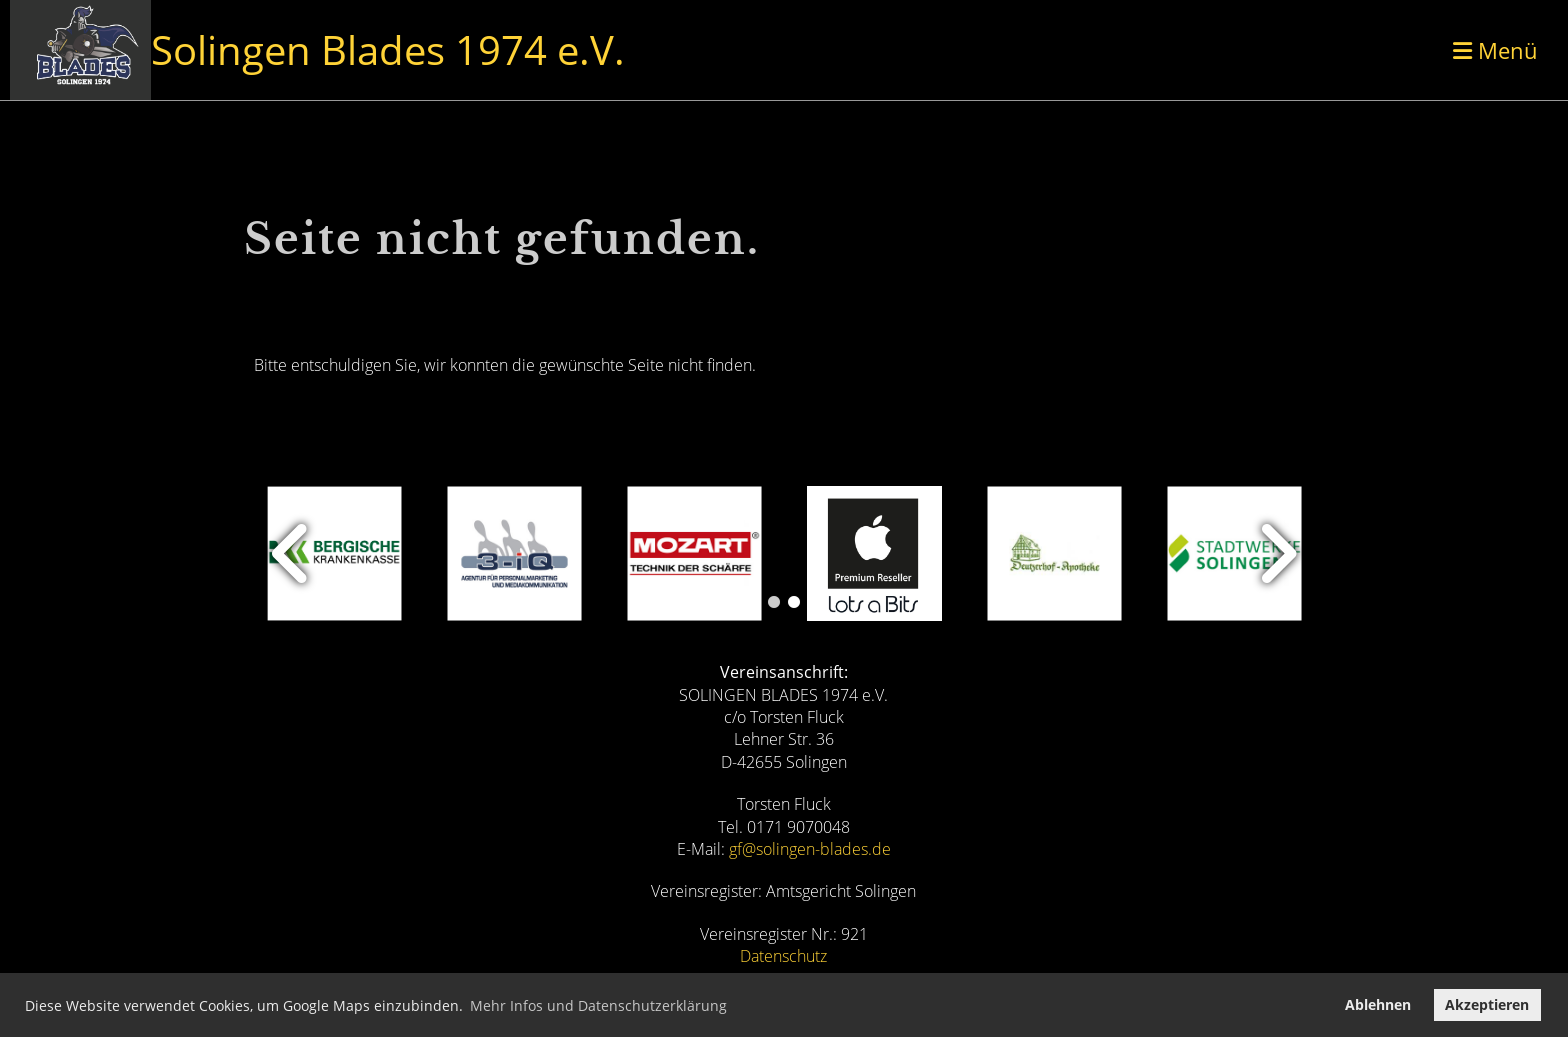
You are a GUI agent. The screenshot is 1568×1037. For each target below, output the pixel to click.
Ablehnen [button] (1378, 1004)
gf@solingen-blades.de (810, 849)
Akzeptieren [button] (1487, 1004)
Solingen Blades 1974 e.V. (388, 49)
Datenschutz (783, 956)
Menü (1495, 50)
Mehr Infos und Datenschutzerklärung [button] (598, 1005)
